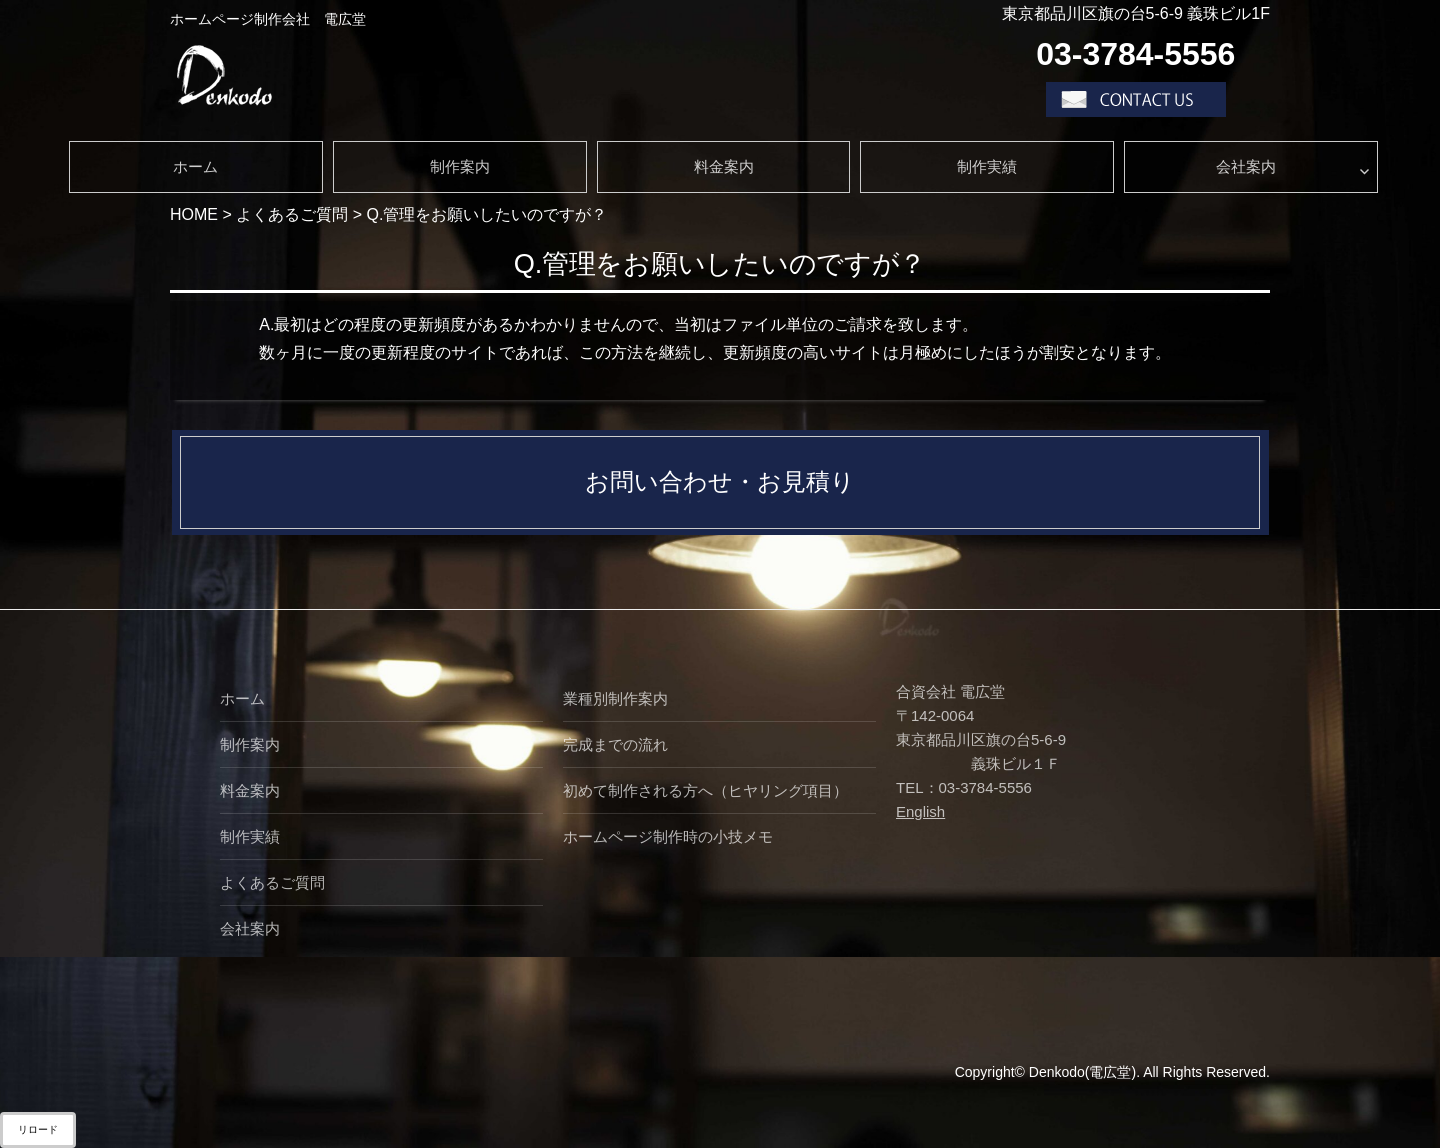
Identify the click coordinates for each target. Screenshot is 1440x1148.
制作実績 (987, 166)
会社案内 (1246, 166)
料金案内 (724, 166)
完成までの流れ (615, 744)
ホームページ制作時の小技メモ (668, 836)
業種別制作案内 (615, 698)
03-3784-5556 (1135, 54)
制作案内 (460, 166)
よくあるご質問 (272, 882)
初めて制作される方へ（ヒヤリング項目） (705, 790)
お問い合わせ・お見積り (720, 481)
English (920, 811)
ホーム (195, 166)
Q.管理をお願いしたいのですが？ (720, 263)
